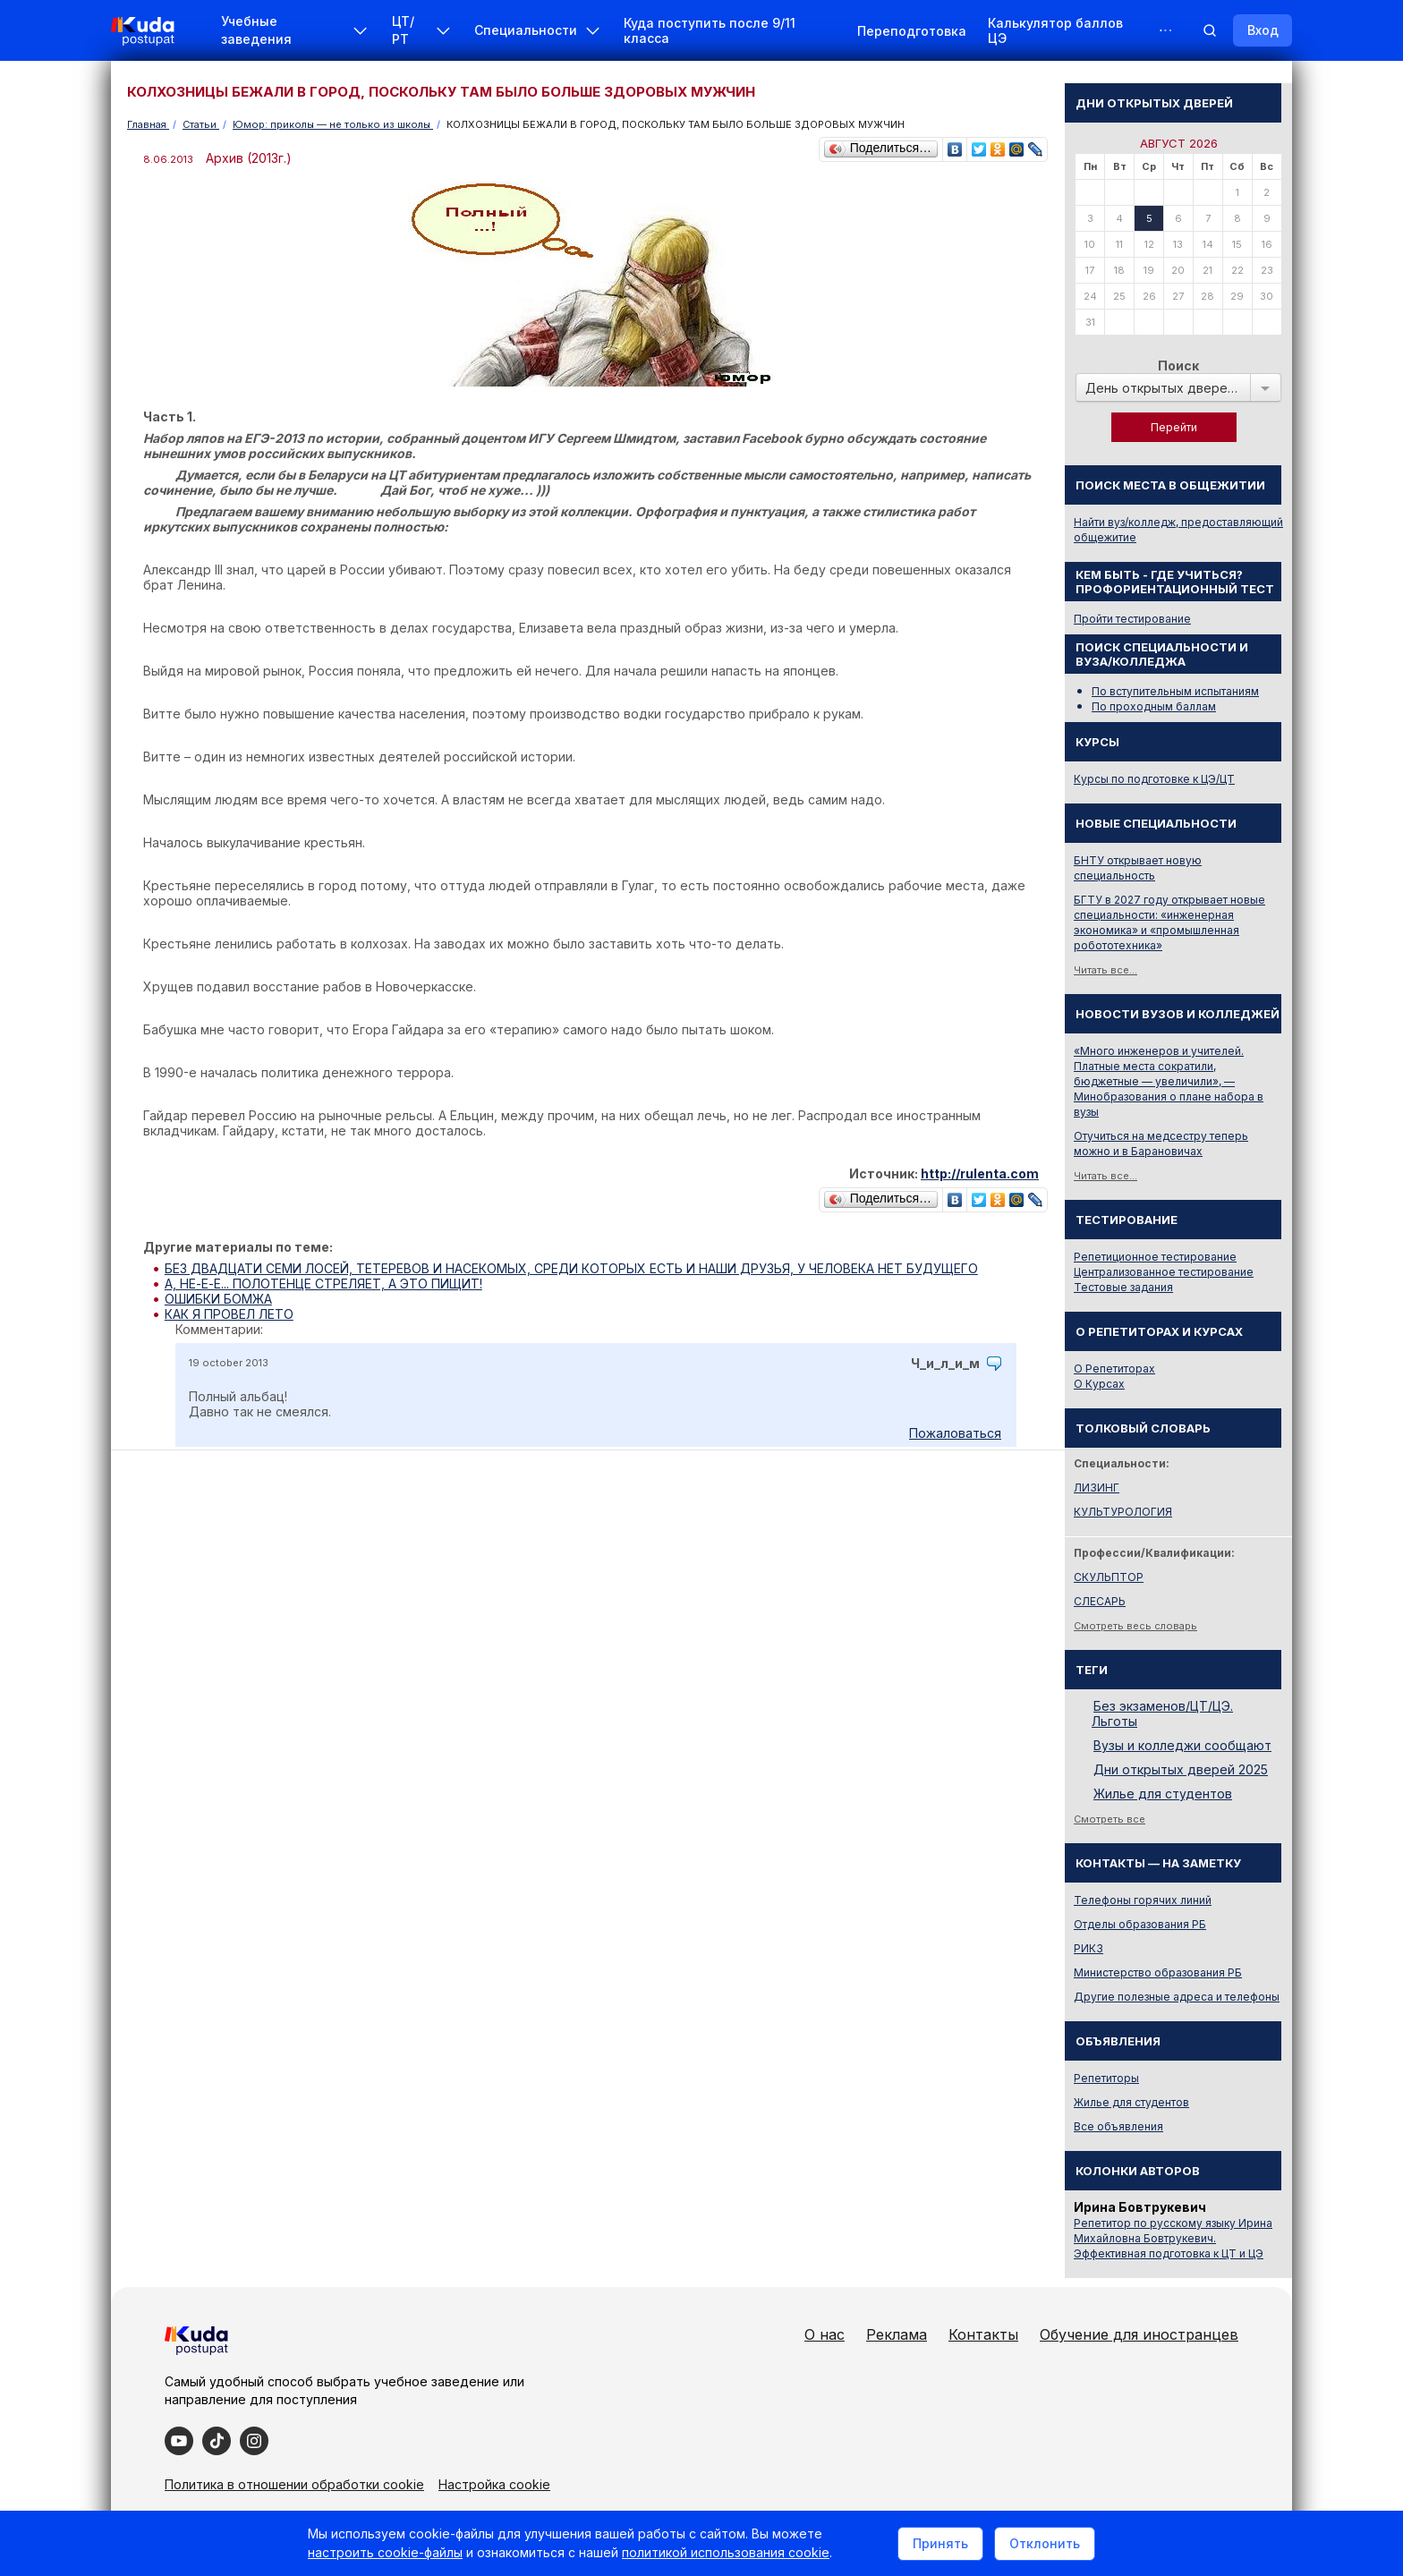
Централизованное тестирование (1164, 1272)
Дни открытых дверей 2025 (1180, 1769)
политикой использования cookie (725, 2552)
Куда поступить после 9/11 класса (709, 30)
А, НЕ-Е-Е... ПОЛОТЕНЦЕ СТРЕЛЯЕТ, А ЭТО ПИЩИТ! (323, 1283)
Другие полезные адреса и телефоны (1177, 1996)
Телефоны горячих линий (1143, 1900)
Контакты (983, 2334)
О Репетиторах (1114, 1368)
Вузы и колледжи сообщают (1182, 1745)
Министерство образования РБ (1158, 1972)
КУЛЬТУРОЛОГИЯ (1123, 1511)
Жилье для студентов (1162, 1793)
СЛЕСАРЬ (1100, 1601)
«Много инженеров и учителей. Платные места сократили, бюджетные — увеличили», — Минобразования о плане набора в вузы (1168, 1081)
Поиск (1178, 365)
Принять (940, 2543)
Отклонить (1044, 2543)
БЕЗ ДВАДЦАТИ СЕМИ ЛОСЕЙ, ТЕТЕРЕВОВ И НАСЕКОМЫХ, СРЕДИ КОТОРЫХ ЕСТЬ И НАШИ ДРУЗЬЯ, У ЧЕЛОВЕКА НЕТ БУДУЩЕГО (571, 1268)
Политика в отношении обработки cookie (294, 2484)
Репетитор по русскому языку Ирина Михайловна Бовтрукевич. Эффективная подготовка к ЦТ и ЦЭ (1173, 2238)
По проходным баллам (1154, 706)
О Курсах (1099, 1383)
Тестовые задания (1123, 1287)
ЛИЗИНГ (1096, 1487)
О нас (824, 2334)
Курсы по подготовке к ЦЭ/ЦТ (1154, 779)
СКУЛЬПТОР (1109, 1577)
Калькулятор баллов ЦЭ (1055, 30)
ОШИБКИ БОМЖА (218, 1298)
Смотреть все (1109, 1819)
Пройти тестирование (1132, 618)
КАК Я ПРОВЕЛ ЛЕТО (229, 1314)
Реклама (896, 2334)
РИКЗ (1088, 1948)
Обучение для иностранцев (1139, 2334)
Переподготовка (911, 30)
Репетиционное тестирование (1155, 1256)
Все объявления (1118, 2126)
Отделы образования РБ (1140, 1924)
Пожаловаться (955, 1433)
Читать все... (1105, 970)
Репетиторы (1106, 2078)
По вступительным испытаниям (1175, 691)
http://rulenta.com (980, 1173)
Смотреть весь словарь (1135, 1626)
